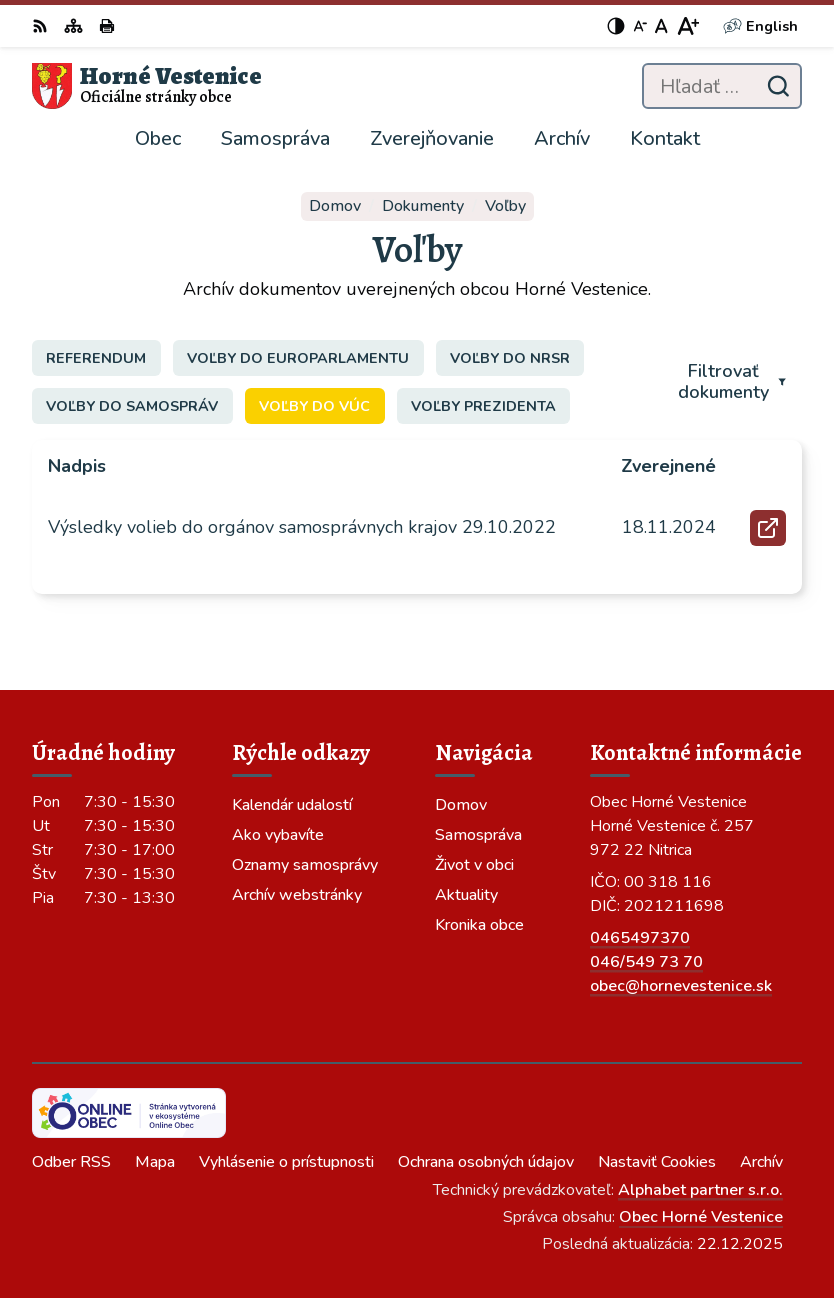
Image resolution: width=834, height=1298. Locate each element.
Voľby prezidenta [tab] (483, 406)
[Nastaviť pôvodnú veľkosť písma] (661, 26)
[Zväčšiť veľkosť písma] (687, 26)
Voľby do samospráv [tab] (132, 406)
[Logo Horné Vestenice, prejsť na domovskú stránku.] (147, 86)
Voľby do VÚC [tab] (314, 406)
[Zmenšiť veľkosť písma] (640, 26)
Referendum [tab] (96, 358)
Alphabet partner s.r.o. (700, 1190)
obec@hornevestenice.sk (681, 986)
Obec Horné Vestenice (701, 1217)
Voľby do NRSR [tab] (510, 358)
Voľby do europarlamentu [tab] (298, 358)
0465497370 (640, 938)
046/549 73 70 (646, 962)
